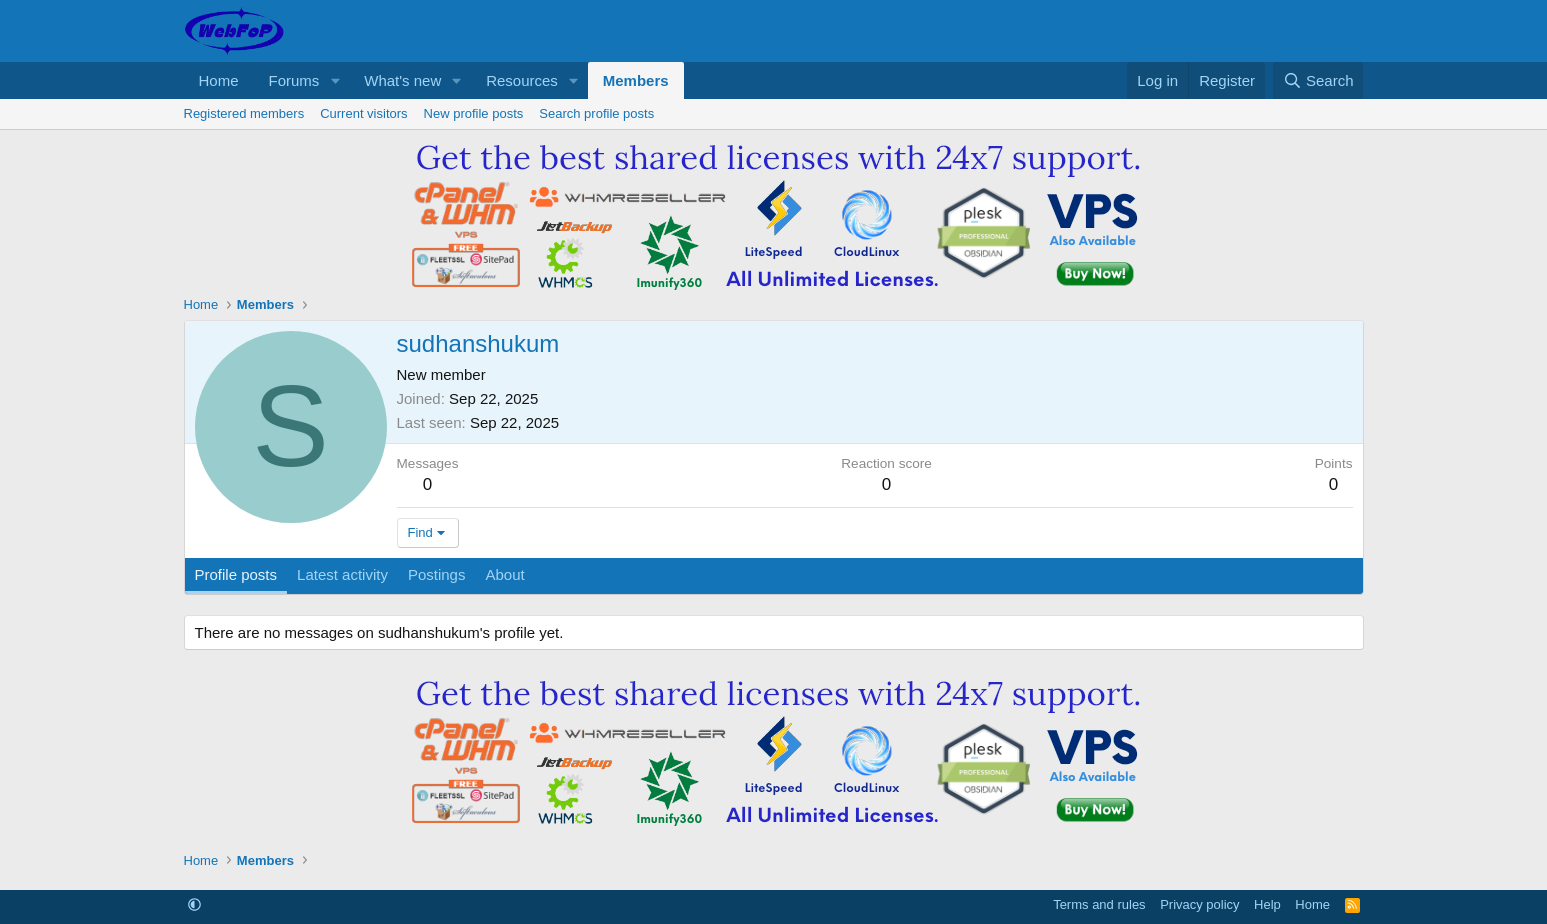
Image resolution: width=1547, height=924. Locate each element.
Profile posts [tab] (236, 574)
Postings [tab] (437, 574)
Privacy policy (1199, 904)
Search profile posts (596, 113)
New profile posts (474, 113)
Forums (294, 80)
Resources (522, 80)
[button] (335, 80)
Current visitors (363, 113)
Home (219, 80)
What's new (402, 80)
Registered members (244, 113)
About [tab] (504, 574)
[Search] (1318, 80)
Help (1267, 904)
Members (636, 80)
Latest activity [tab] (342, 574)
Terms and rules (1099, 904)
